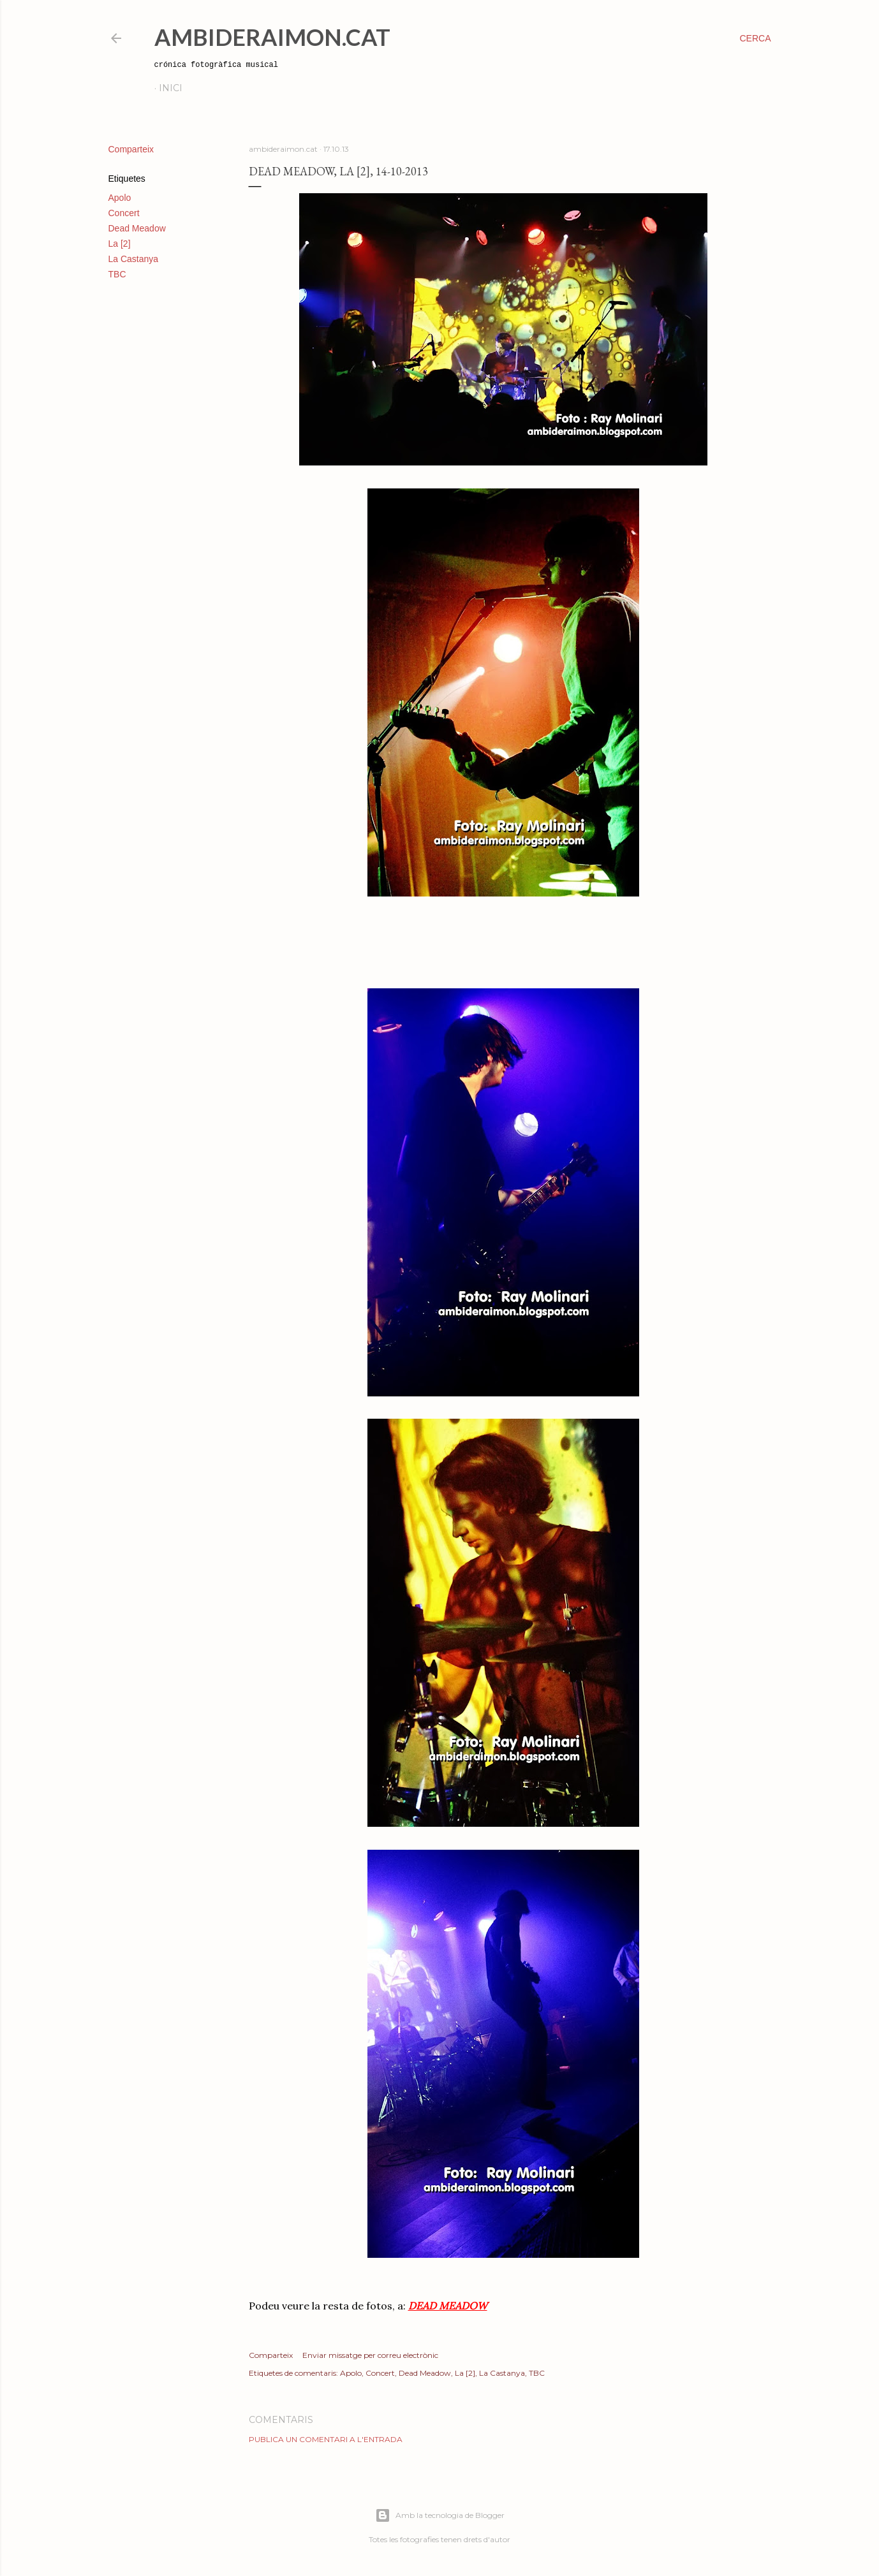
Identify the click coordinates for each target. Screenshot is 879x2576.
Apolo (119, 198)
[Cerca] (755, 38)
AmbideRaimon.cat (272, 37)
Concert (124, 213)
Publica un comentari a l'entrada (326, 2439)
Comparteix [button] (131, 149)
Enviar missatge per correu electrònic (370, 2355)
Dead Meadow (137, 228)
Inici (170, 88)
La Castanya (133, 259)
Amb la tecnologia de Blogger (440, 2515)
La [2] (119, 243)
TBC (117, 274)
